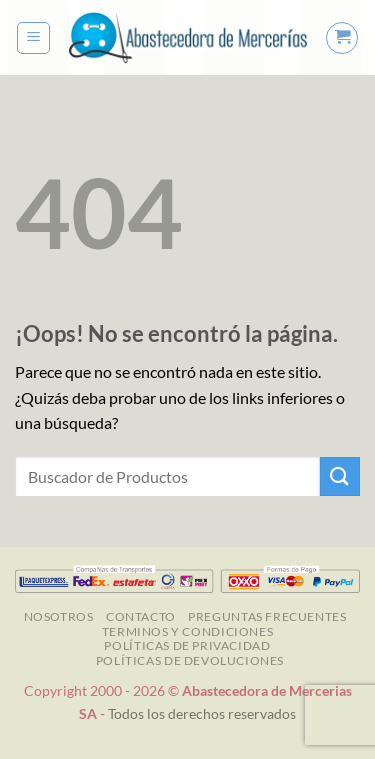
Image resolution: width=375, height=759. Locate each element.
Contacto (141, 616)
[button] (33, 38)
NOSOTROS (59, 616)
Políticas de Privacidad (187, 645)
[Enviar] (340, 476)
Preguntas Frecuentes (267, 616)
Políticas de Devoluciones (190, 660)
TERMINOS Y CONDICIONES (187, 631)
